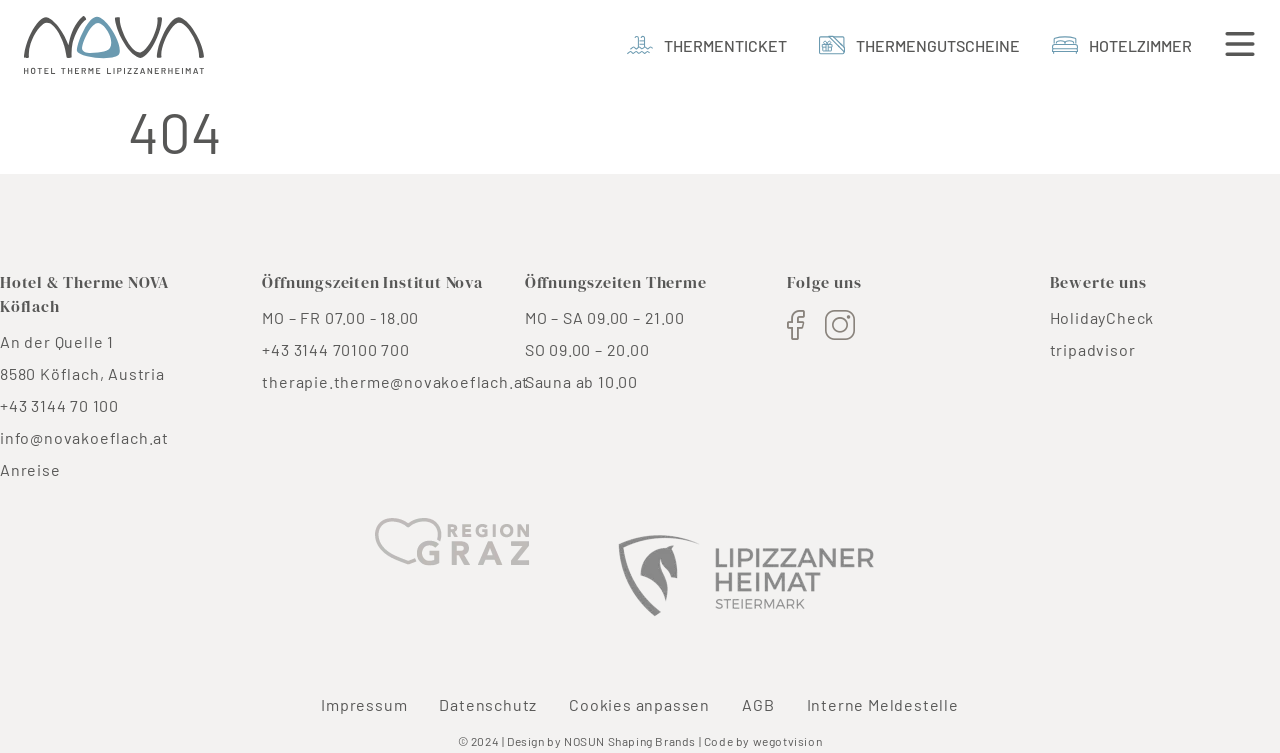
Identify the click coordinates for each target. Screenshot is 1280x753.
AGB (758, 704)
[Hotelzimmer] (1122, 45)
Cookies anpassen (639, 704)
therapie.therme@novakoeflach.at (395, 381)
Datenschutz (488, 704)
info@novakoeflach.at (84, 437)
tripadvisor (1093, 349)
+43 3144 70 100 (59, 405)
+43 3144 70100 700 (335, 349)
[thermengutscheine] (919, 45)
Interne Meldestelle (883, 704)
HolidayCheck (1102, 317)
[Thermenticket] (707, 45)
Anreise (30, 469)
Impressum (364, 704)
